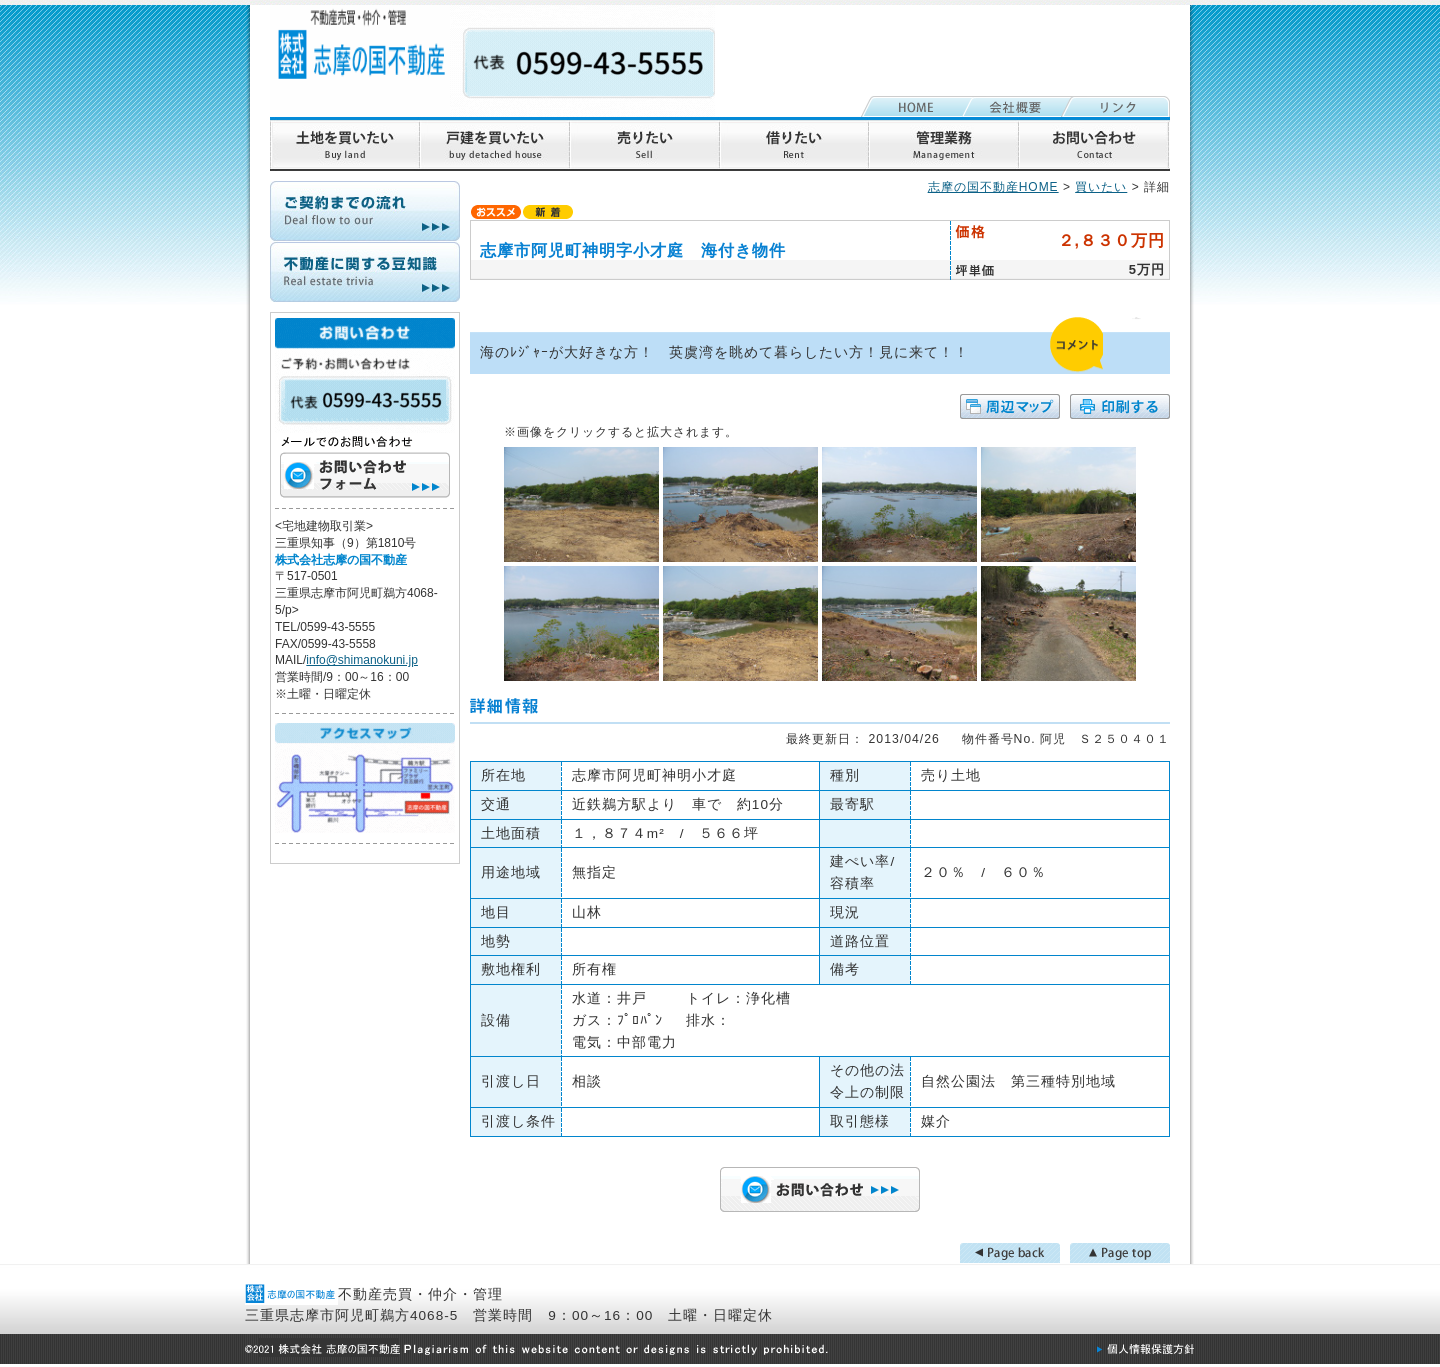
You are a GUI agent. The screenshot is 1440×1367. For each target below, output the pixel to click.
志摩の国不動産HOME (993, 187)
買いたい (1101, 187)
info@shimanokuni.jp (362, 660)
